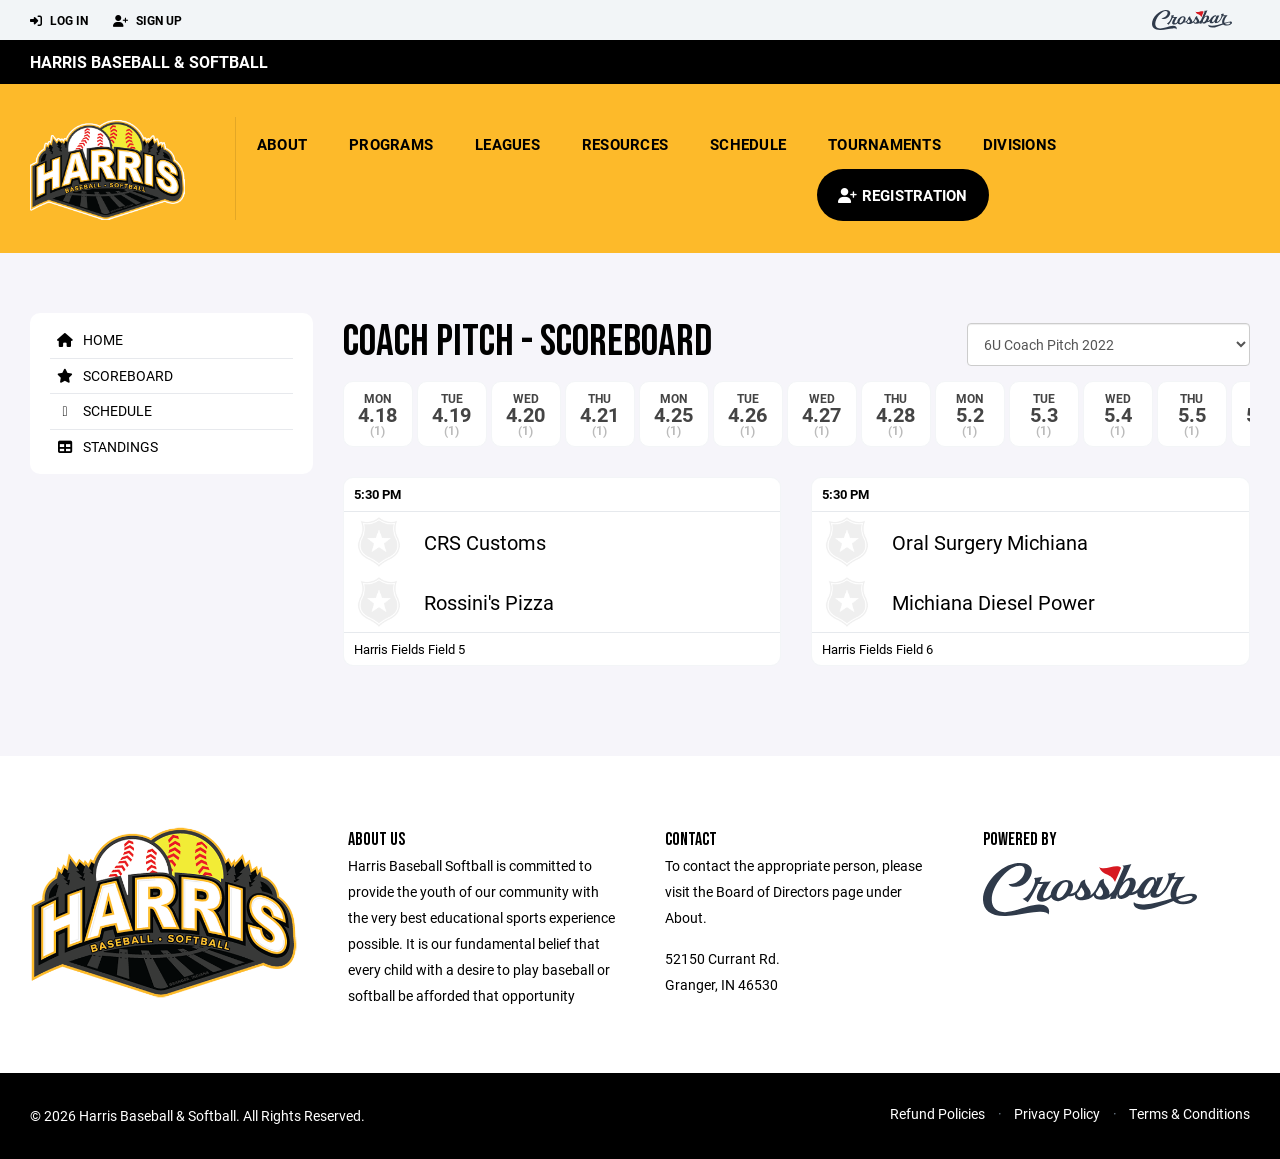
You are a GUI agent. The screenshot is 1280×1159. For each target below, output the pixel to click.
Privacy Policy (1057, 1113)
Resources (625, 144)
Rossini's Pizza (489, 602)
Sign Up (147, 21)
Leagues (507, 144)
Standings (104, 446)
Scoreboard (111, 375)
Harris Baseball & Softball (149, 61)
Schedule (748, 144)
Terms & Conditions (1189, 1113)
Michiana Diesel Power (993, 602)
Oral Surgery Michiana (990, 542)
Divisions (1019, 144)
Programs (391, 144)
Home (86, 339)
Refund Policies (937, 1113)
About (282, 144)
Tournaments (884, 144)
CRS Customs (485, 542)
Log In (59, 21)
